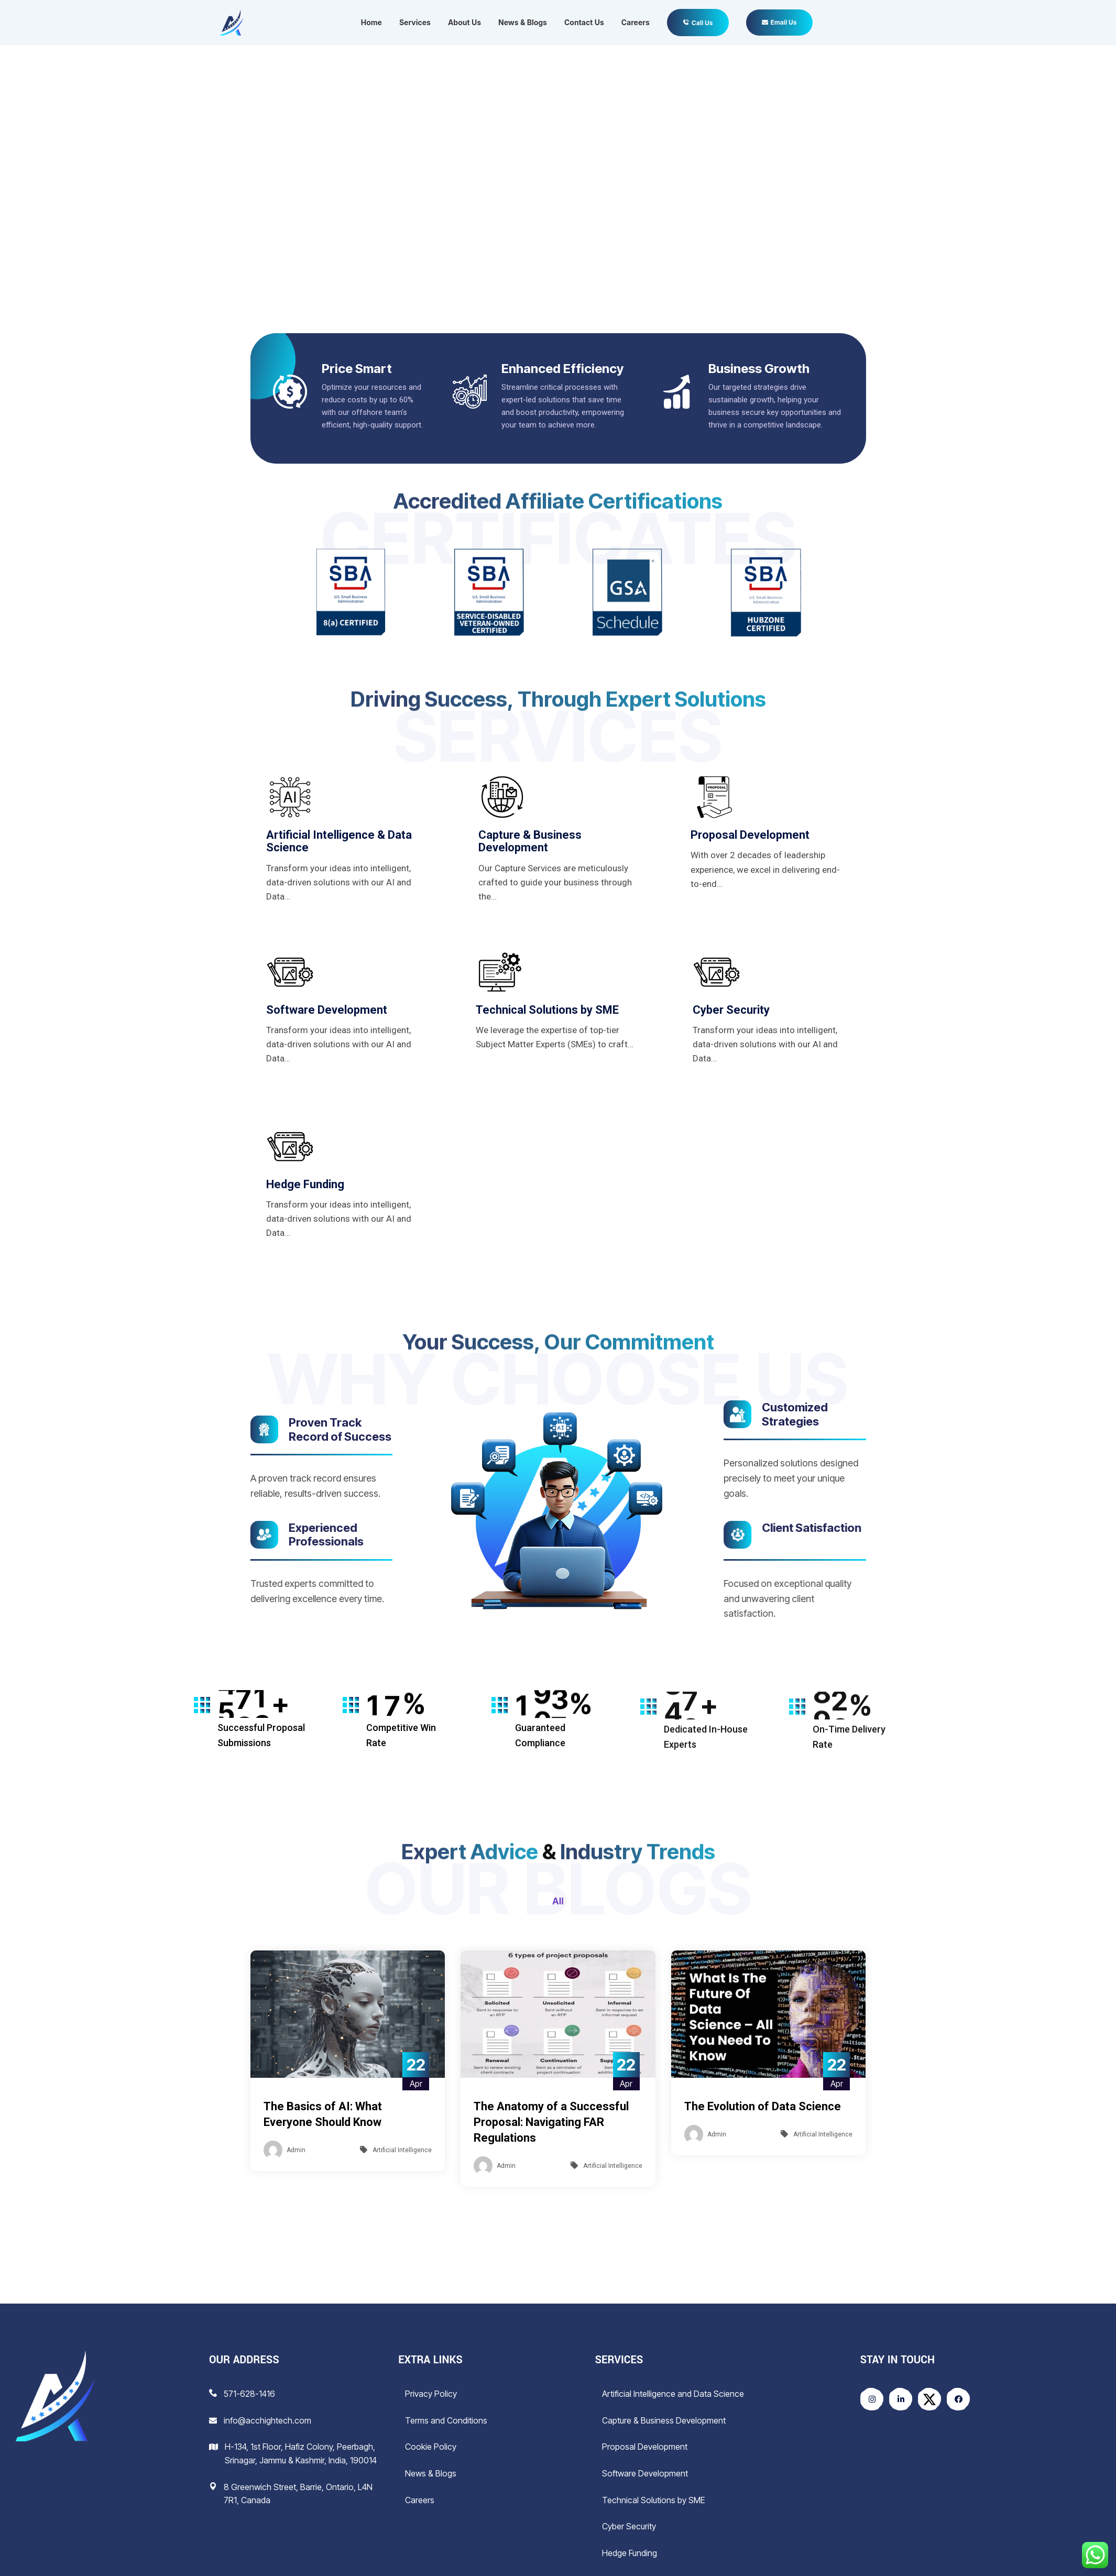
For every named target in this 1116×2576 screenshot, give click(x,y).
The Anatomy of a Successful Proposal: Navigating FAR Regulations (551, 2122)
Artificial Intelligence (402, 2150)
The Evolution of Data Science (762, 2106)
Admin (296, 2150)
